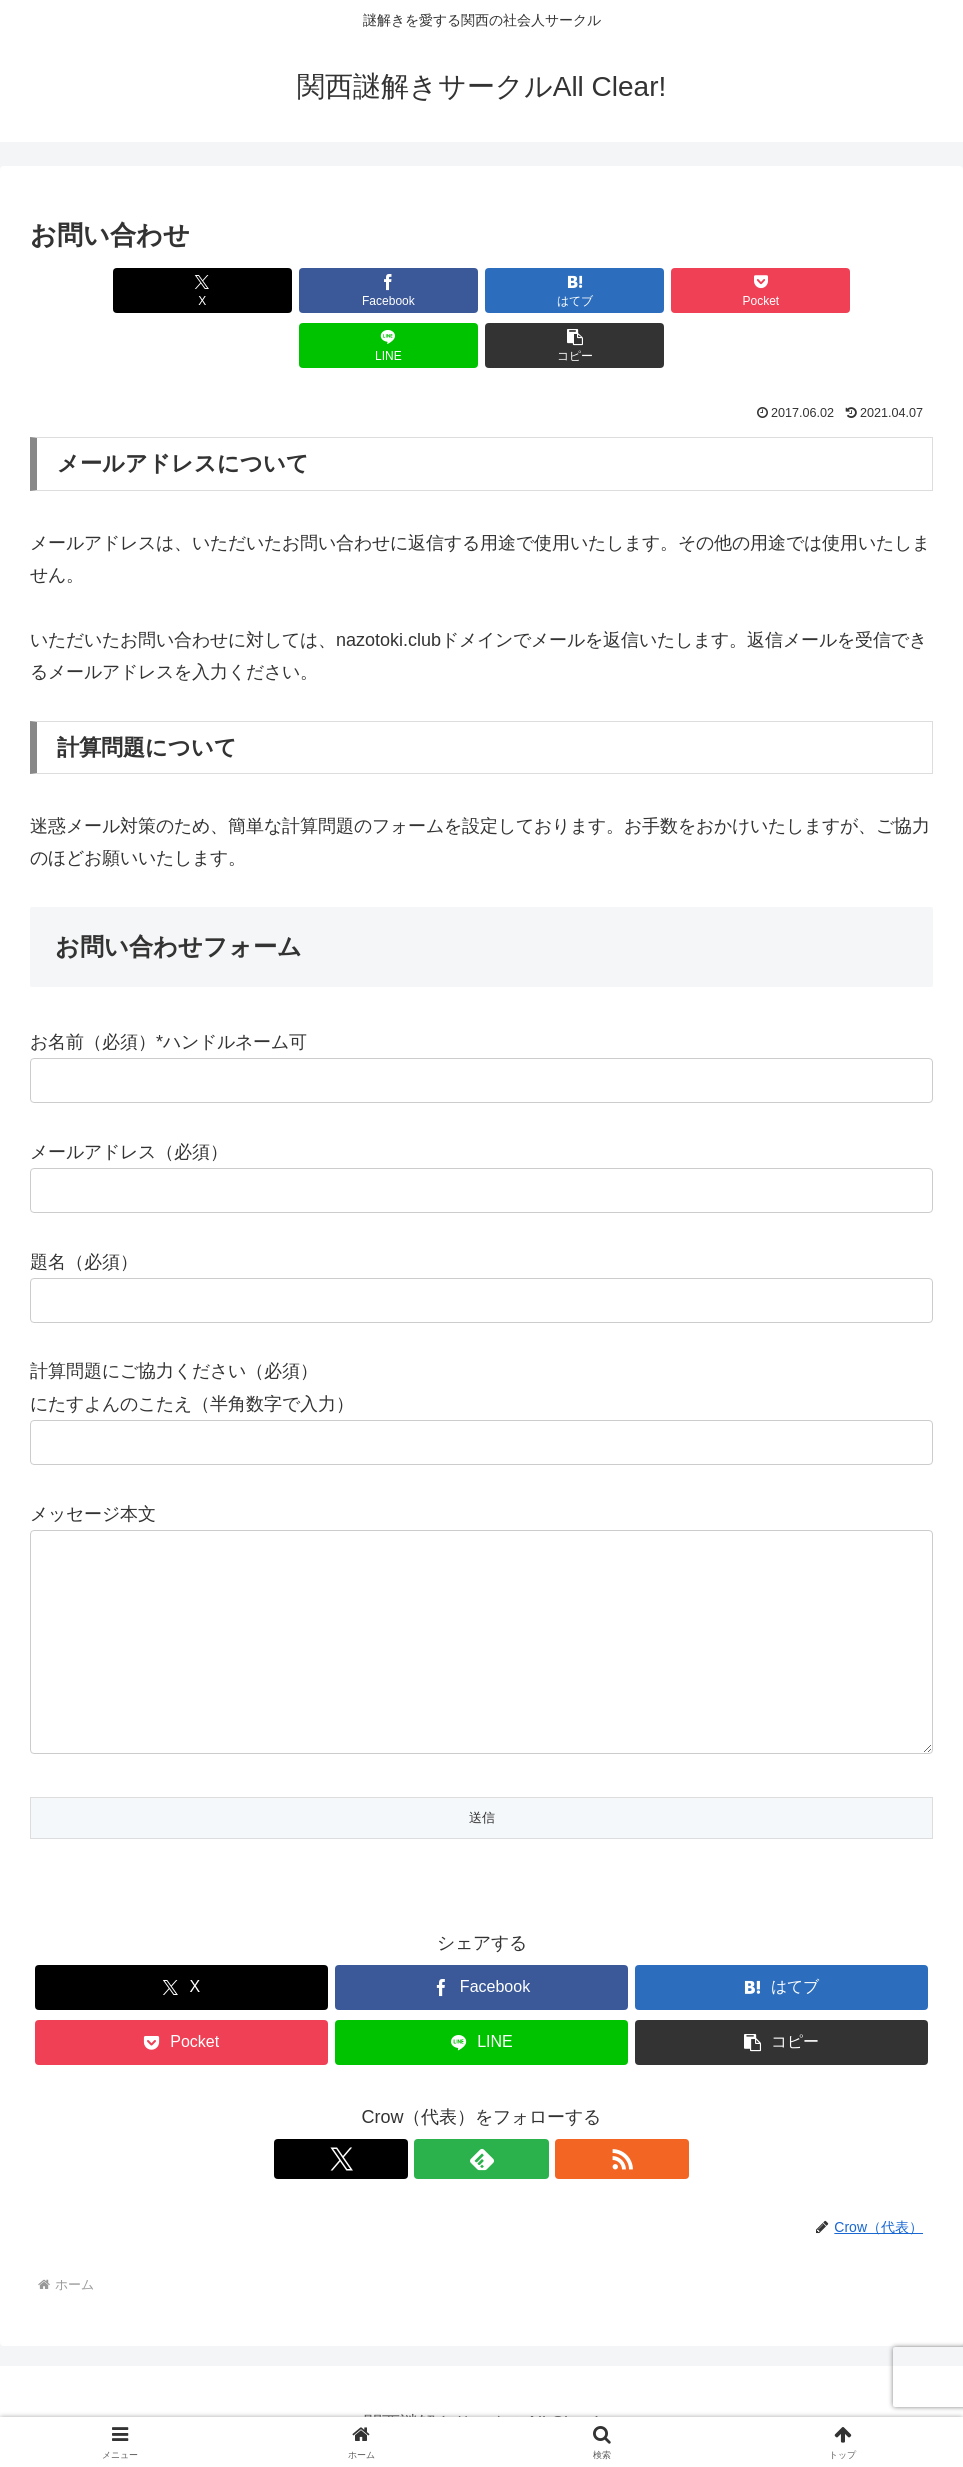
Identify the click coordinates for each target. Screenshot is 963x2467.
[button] (860, 290)
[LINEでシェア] (709, 290)
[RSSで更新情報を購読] (528, 2144)
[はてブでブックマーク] (405, 290)
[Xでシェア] (102, 290)
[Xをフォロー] (436, 2144)
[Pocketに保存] (557, 290)
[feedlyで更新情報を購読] (482, 2144)
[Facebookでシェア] (254, 290)
